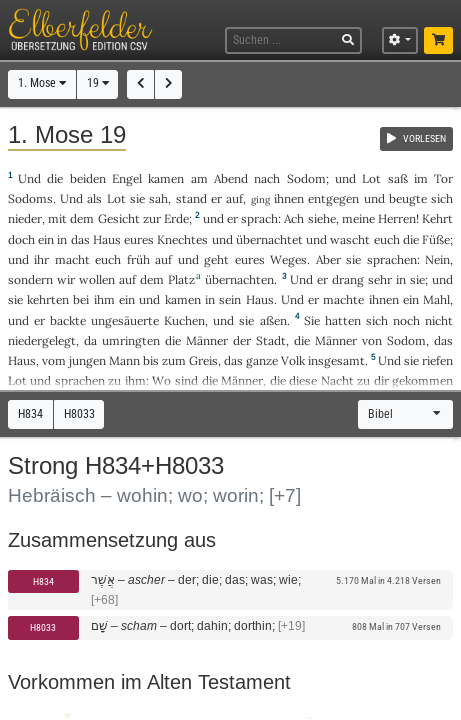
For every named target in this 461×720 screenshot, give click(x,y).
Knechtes (182, 239)
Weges (288, 259)
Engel (127, 178)
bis (151, 360)
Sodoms (30, 198)
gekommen (422, 380)
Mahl (436, 299)
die (278, 380)
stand (191, 198)
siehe (322, 218)
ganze (262, 360)
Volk (293, 360)
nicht (439, 320)
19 (98, 83)
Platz (181, 279)
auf (234, 198)
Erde (176, 218)
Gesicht (119, 218)
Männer (207, 340)
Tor (443, 178)
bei (81, 299)
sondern (30, 279)
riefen (437, 360)
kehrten (48, 299)
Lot (371, 178)
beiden (88, 178)
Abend (231, 178)
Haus (107, 239)
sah (158, 198)
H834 (43, 581)
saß (398, 178)
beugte (408, 198)
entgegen (333, 198)
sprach (259, 218)
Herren (397, 218)
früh (138, 259)
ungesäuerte (125, 320)
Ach (294, 218)
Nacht (337, 380)
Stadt (271, 340)
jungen (87, 360)
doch (21, 239)
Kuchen (184, 320)
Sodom (306, 178)
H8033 (43, 627)
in (62, 239)
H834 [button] (30, 414)
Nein (437, 259)
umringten (131, 340)
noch (406, 320)
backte (68, 320)
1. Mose (42, 83)
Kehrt (437, 218)
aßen (273, 320)
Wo (161, 380)
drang (348, 279)
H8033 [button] (79, 414)
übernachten (239, 279)
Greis (203, 360)
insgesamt (336, 360)
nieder (25, 218)
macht (72, 259)
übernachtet (269, 239)
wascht (350, 239)
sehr (380, 279)
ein (46, 239)
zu (114, 380)
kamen (166, 178)
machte (343, 299)
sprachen (392, 259)
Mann (124, 360)
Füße (436, 239)
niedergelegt (42, 340)
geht (216, 259)
